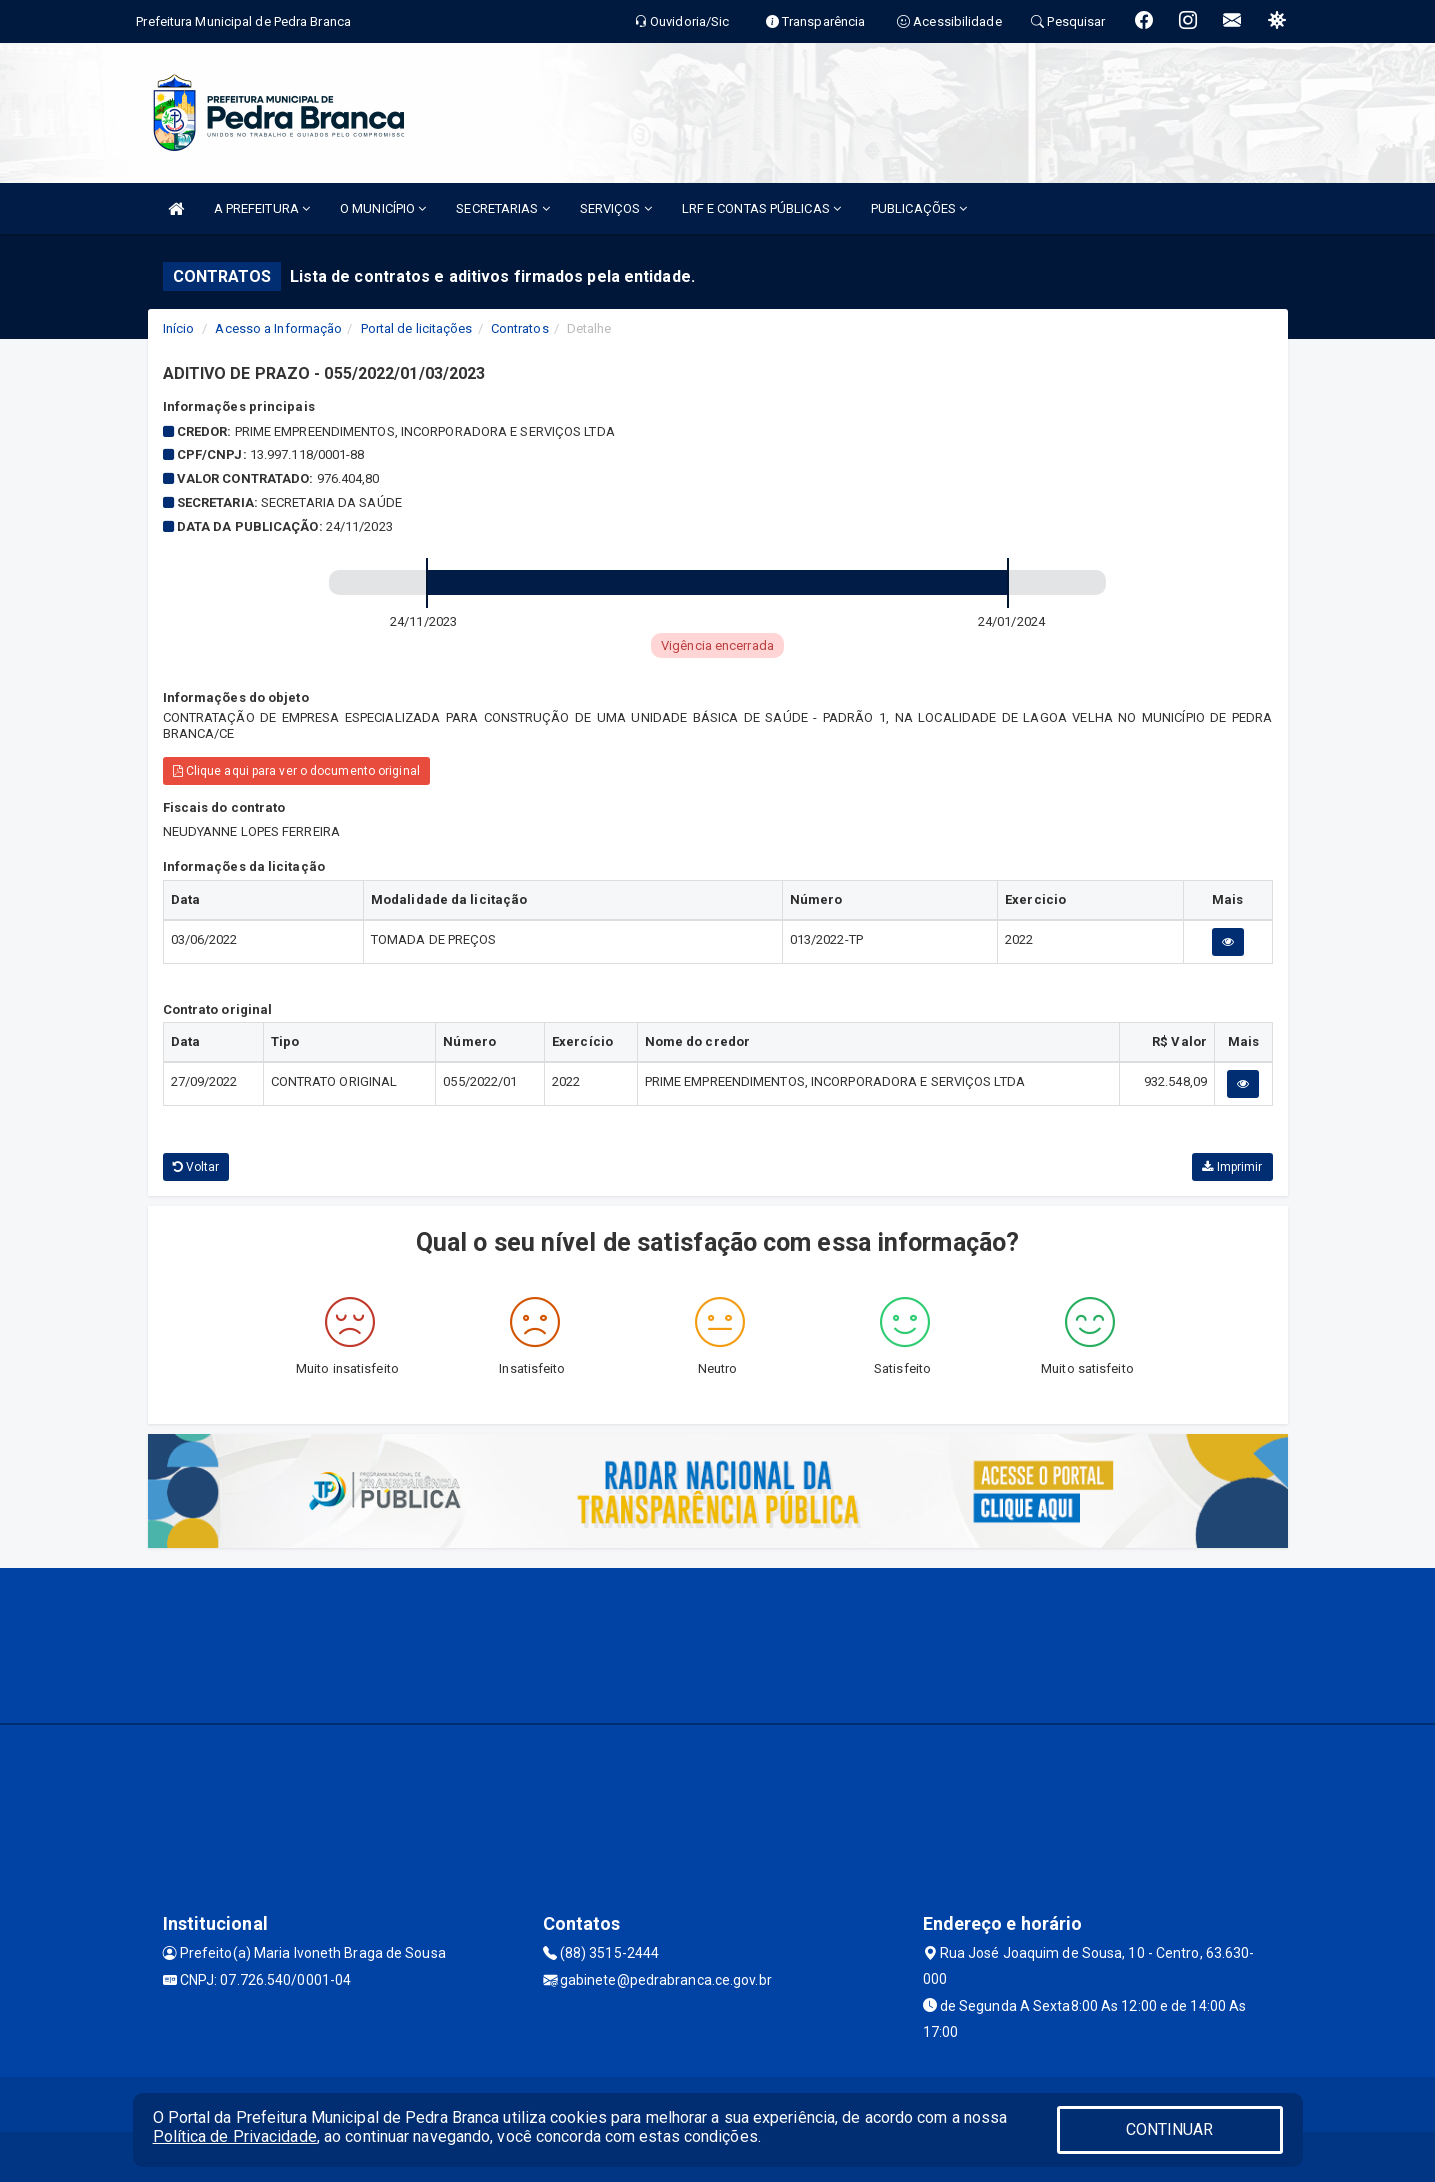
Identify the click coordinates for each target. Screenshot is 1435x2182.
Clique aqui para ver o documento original (296, 771)
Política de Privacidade (235, 2136)
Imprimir (1232, 1167)
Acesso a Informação (278, 328)
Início (179, 328)
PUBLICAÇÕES (919, 208)
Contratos (520, 328)
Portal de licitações (417, 328)
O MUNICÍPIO (383, 208)
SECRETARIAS (502, 208)
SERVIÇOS (616, 208)
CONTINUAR (1170, 2129)
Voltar (196, 1167)
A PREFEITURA (262, 208)
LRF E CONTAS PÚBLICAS (761, 208)
